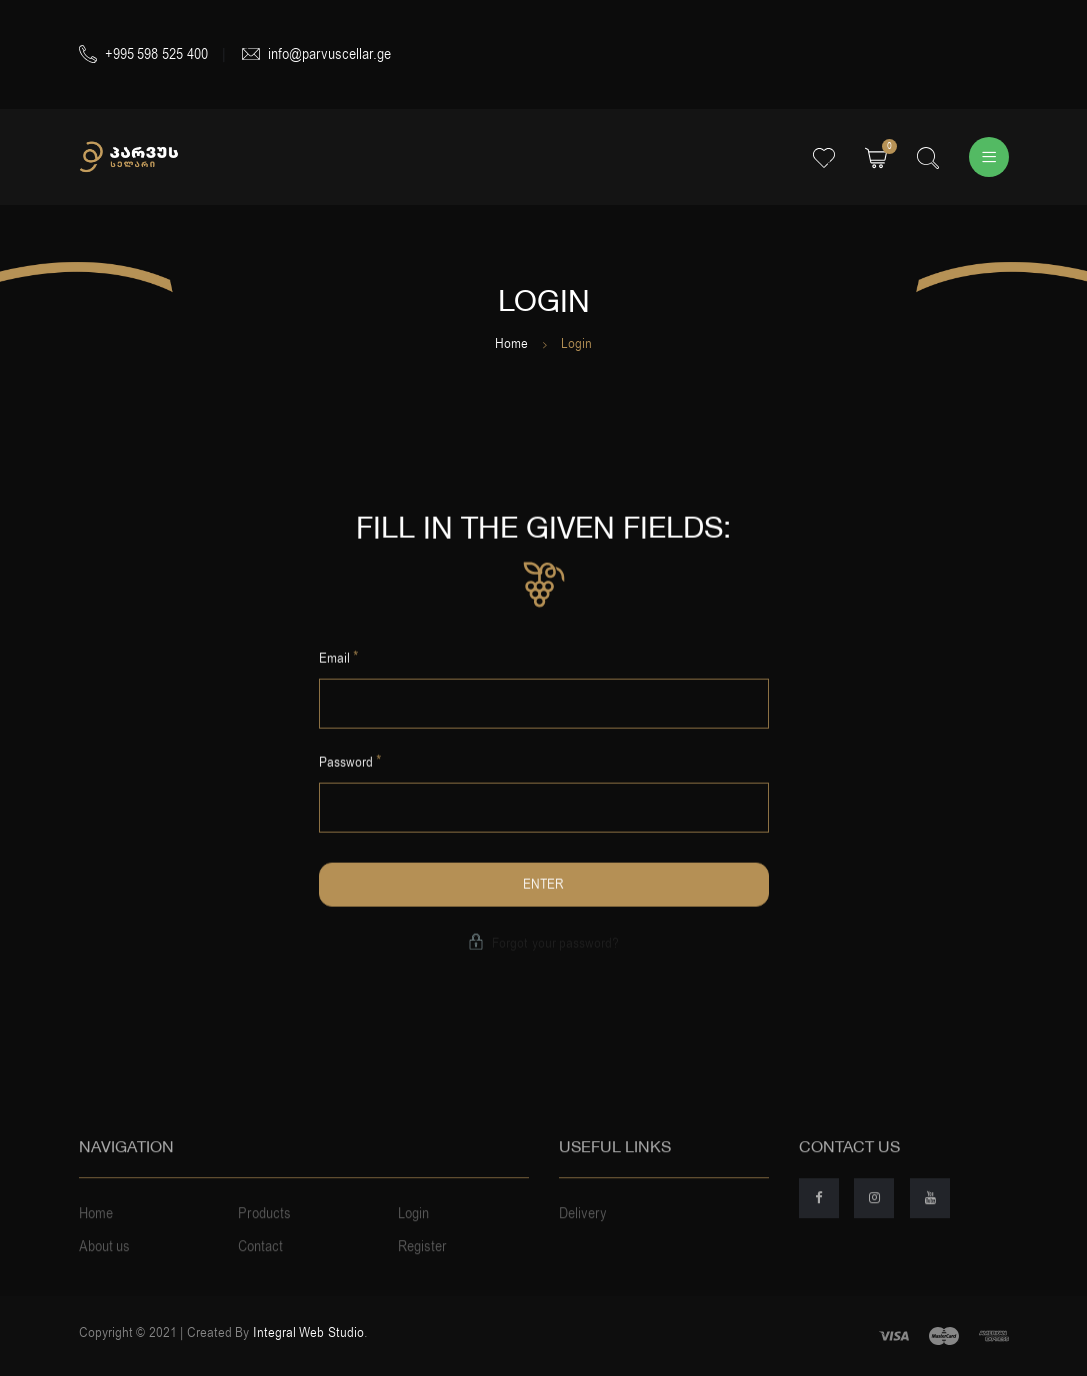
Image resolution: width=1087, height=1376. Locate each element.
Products (264, 1234)
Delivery (583, 1234)
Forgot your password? (543, 945)
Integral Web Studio (308, 1332)
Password (351, 764)
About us (105, 1268)
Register (422, 1268)
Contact (260, 1268)
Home (511, 343)
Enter (543, 886)
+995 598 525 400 (143, 54)
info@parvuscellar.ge (316, 54)
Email (339, 659)
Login (413, 1234)
